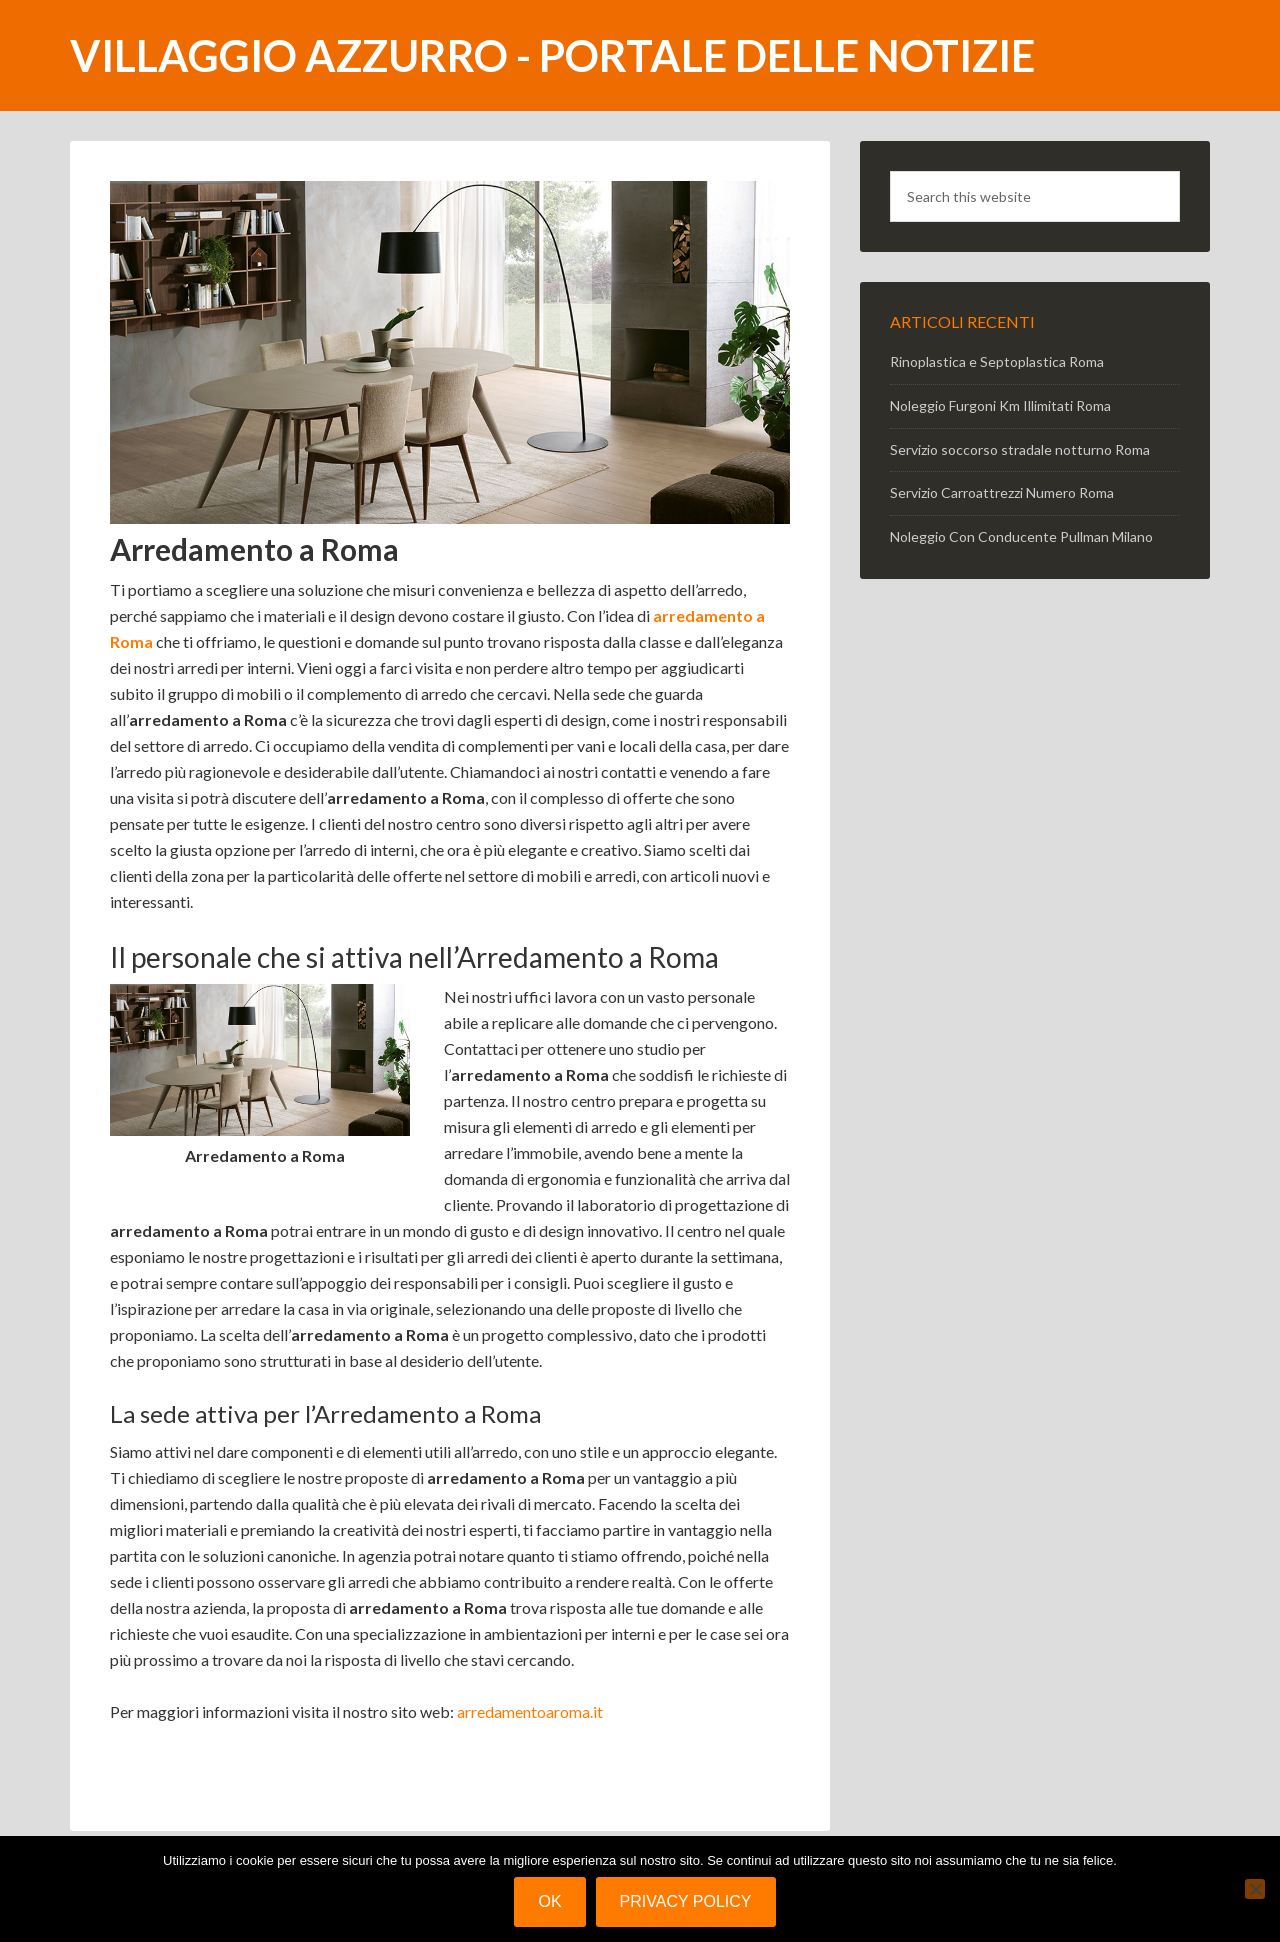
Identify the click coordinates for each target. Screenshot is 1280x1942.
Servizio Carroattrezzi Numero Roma (1002, 492)
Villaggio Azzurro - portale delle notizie (552, 55)
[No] (1255, 1889)
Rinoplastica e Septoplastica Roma (997, 361)
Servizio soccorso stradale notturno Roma (1020, 449)
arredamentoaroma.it (530, 1711)
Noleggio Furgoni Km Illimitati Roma (1000, 405)
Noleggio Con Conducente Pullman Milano (1021, 536)
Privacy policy (686, 1901)
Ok (549, 1901)
